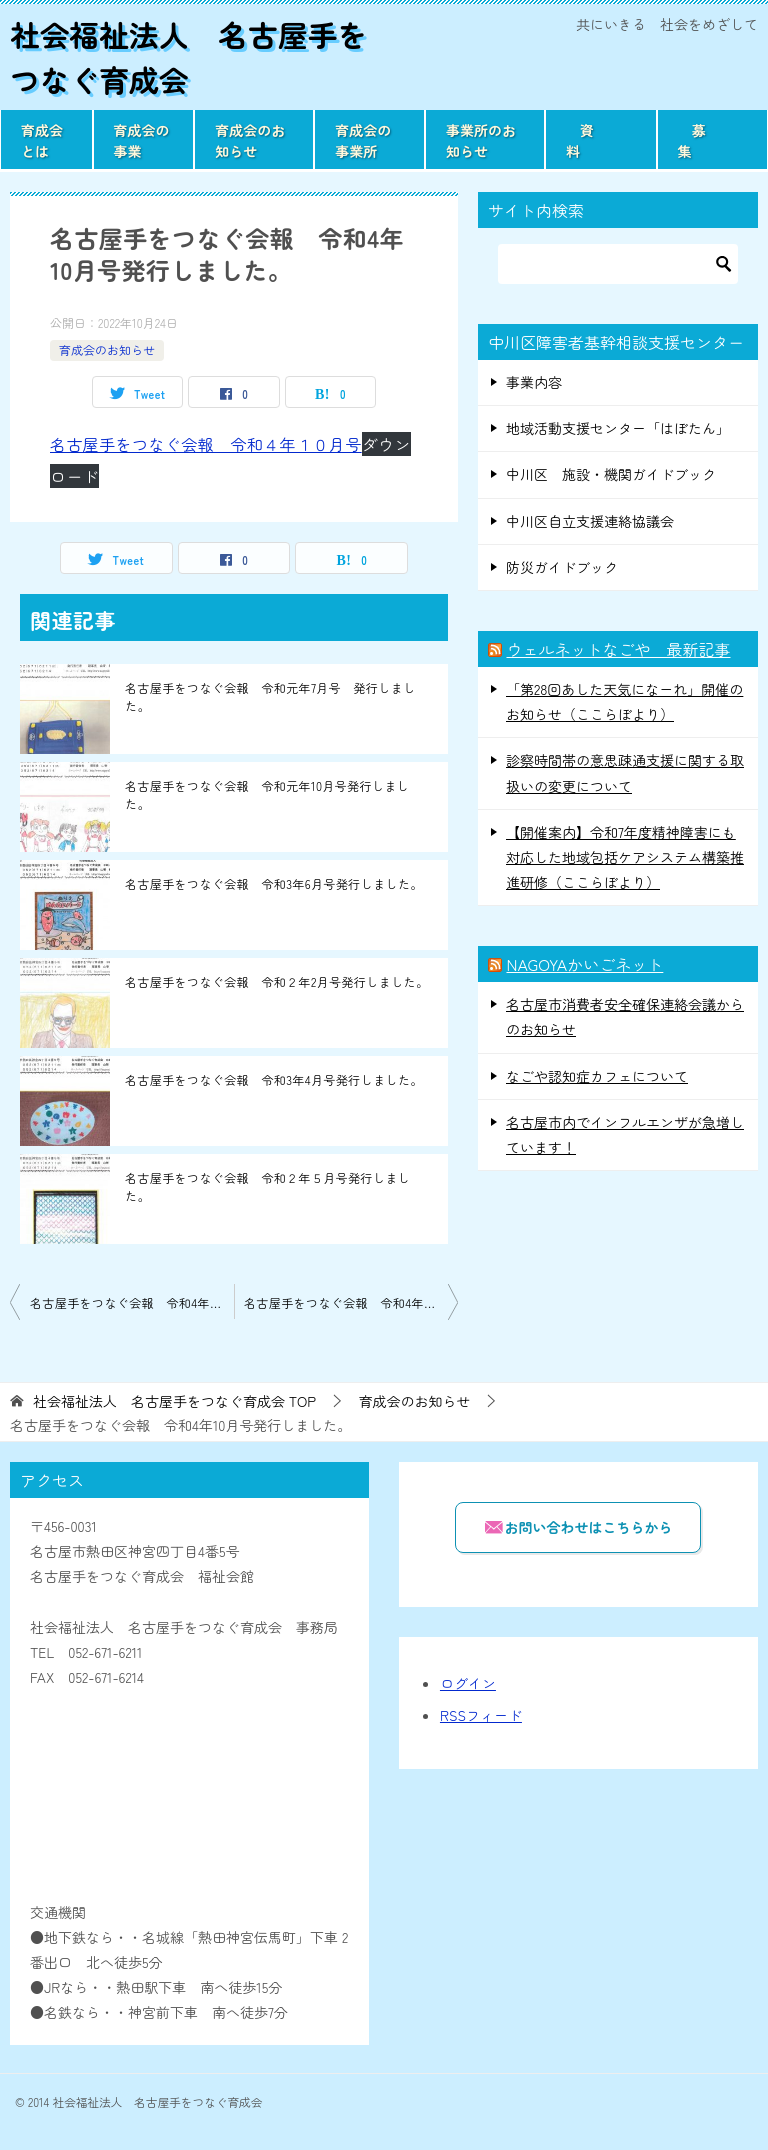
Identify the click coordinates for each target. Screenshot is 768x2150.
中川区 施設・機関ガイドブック (611, 474)
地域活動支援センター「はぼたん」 (618, 428)
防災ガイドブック (562, 567)
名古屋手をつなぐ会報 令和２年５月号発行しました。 (267, 1186)
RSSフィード (481, 1715)
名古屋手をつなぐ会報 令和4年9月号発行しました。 (132, 1302)
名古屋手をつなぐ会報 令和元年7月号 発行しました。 (270, 696)
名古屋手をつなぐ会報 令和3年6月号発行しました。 (274, 883)
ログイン (468, 1683)
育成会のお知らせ (250, 140)
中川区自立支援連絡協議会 (590, 521)
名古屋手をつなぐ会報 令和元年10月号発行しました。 (267, 794)
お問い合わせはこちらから (578, 1526)
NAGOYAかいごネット (584, 964)
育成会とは (42, 140)
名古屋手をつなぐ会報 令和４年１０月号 (206, 444)
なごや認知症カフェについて (597, 1076)
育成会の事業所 (363, 140)
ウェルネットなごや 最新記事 (618, 649)
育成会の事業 (142, 140)
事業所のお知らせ (481, 140)
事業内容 (534, 382)
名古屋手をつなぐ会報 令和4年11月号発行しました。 (351, 1302)
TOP (174, 1401)
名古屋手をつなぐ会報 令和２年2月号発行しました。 (276, 981)
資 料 (594, 140)
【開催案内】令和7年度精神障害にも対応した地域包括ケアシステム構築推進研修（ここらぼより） (625, 857)
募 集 (706, 140)
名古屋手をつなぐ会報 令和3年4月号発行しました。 (274, 1079)
